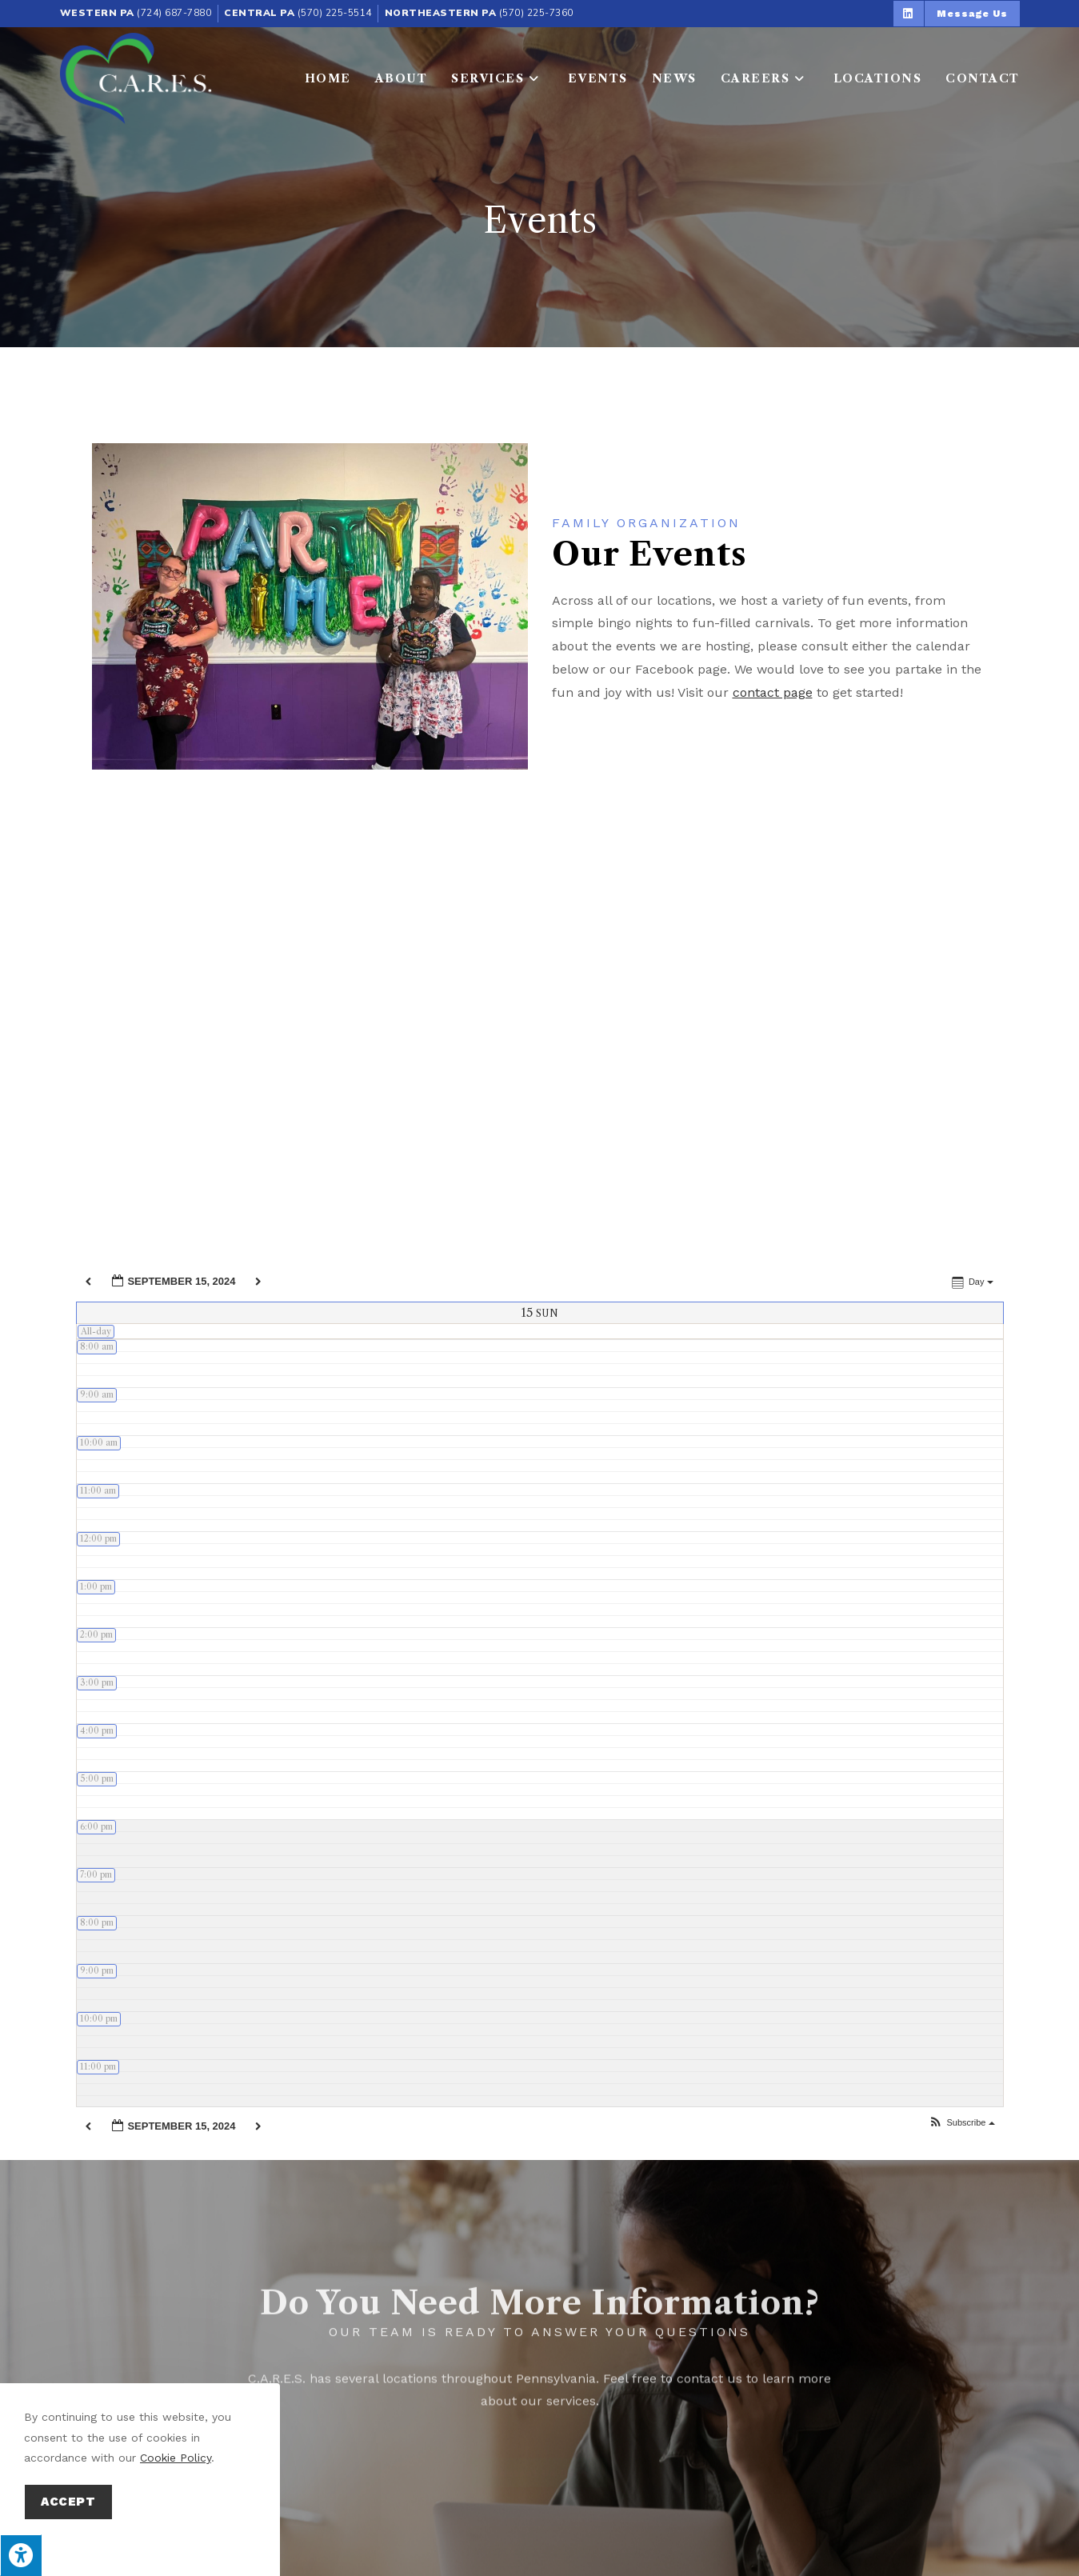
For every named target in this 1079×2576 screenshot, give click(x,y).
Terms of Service (778, 2543)
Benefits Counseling (930, 2468)
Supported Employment (623, 2468)
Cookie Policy (175, 2457)
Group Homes (782, 2468)
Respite (326, 2468)
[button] (909, 13)
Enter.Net (440, 2543)
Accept (68, 2501)
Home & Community (445, 2468)
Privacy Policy (693, 2543)
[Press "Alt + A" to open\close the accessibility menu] (21, 2555)
